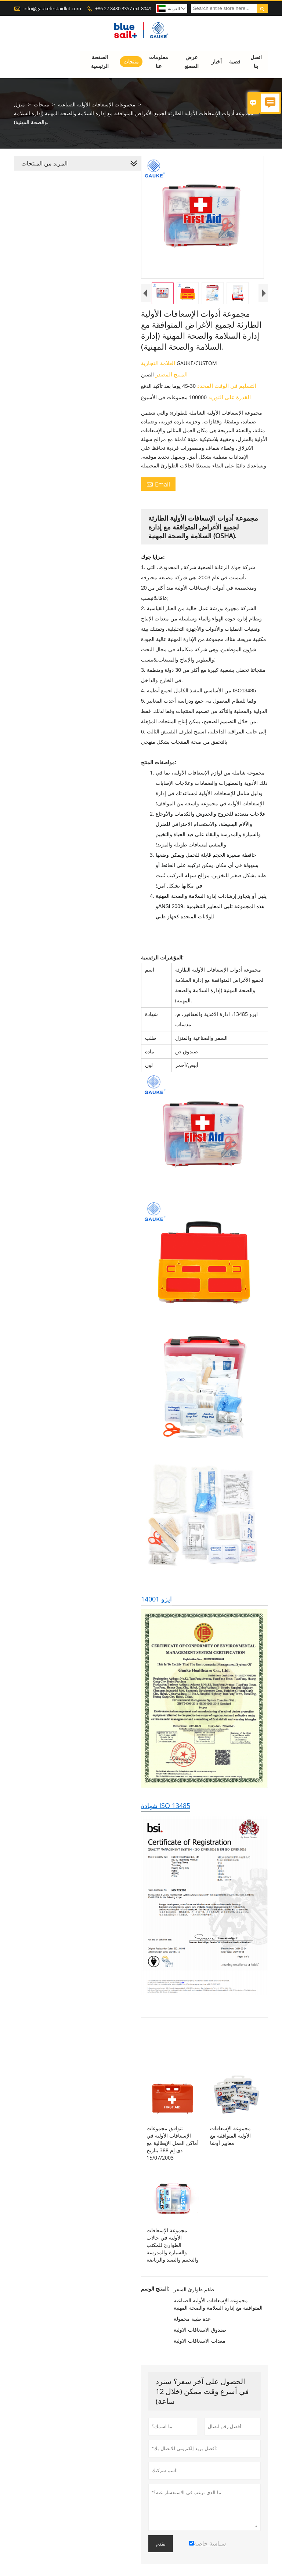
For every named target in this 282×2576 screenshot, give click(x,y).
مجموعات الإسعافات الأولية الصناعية (96, 104)
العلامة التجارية (157, 368)
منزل (19, 104)
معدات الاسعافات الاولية (198, 2359)
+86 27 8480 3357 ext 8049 (123, 8)
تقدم (159, 2562)
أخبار (217, 61)
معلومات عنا (158, 61)
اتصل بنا (256, 61)
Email (157, 490)
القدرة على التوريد (227, 403)
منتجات (131, 61)
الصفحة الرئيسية (100, 61)
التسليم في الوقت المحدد (224, 391)
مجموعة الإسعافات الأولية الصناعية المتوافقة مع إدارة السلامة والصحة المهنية (216, 2323)
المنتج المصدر (169, 380)
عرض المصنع (191, 61)
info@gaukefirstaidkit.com (52, 8)
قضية (235, 61)
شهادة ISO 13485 (164, 1820)
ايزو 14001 (155, 1611)
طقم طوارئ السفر (192, 2307)
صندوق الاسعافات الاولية (198, 2348)
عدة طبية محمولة (190, 2337)
